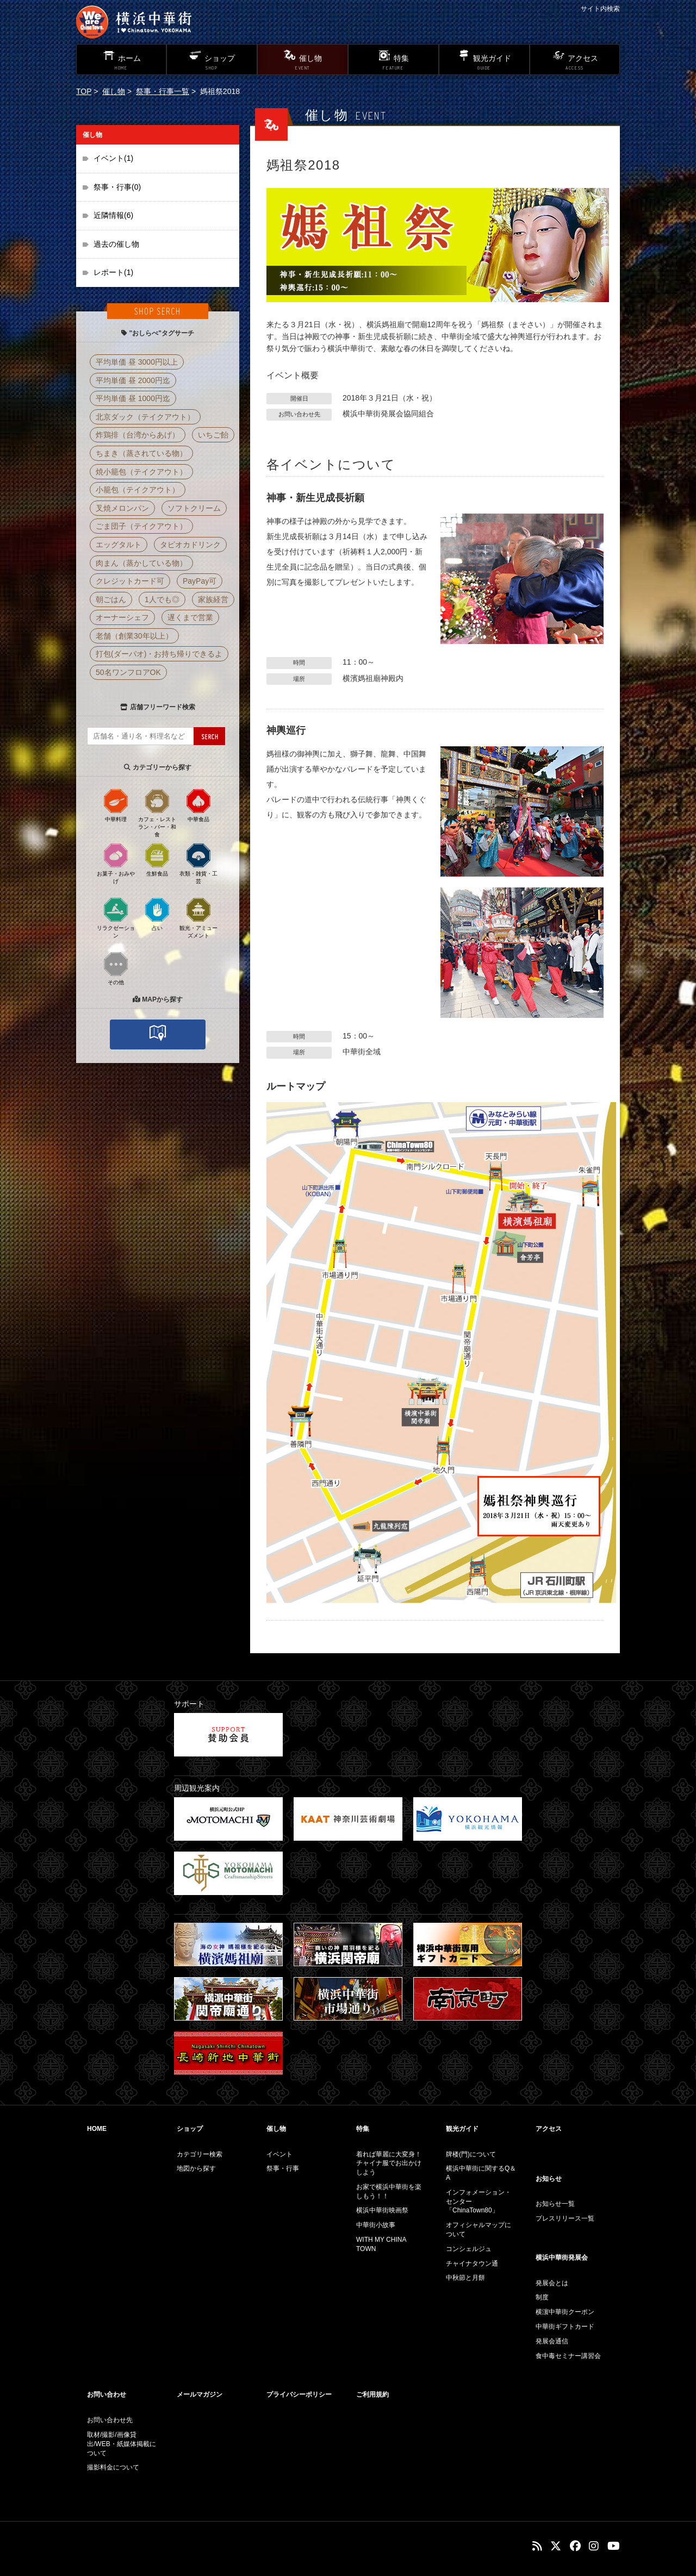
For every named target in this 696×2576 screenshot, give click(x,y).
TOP (83, 91)
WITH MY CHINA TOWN (381, 2244)
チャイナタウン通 (472, 2263)
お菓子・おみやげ (115, 863)
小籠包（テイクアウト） (137, 489)
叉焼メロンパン (122, 508)
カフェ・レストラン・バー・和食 (157, 812)
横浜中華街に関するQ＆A (481, 2173)
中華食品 (198, 804)
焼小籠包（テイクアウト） (141, 471)
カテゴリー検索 (199, 2154)
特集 (362, 2129)
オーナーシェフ (122, 617)
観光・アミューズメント (198, 917)
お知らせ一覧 (555, 2204)
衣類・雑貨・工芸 (198, 863)
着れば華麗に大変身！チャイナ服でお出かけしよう (388, 2163)
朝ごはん (111, 599)
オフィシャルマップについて (478, 2229)
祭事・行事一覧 (162, 91)
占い (157, 913)
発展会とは (552, 2283)
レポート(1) (113, 272)
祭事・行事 (282, 2168)
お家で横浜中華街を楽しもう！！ (388, 2191)
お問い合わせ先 (110, 2420)
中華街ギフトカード (565, 2326)
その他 (115, 968)
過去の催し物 (116, 244)
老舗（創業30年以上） (134, 636)
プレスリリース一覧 (565, 2218)
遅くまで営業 (190, 617)
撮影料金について (113, 2467)
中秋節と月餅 (465, 2277)
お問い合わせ (106, 2394)
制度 (542, 2297)
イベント (279, 2154)
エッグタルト (118, 544)
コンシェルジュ (469, 2249)
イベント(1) (113, 158)
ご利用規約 (372, 2394)
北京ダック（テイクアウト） (145, 416)
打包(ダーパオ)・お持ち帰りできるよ (159, 653)
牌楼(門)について (471, 2154)
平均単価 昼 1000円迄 (133, 398)
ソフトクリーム (194, 508)
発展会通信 (552, 2341)
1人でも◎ (162, 599)
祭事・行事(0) (117, 187)
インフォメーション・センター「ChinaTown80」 (478, 2202)
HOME (97, 2129)
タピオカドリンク (190, 544)
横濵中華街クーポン (565, 2312)
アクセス (549, 2129)
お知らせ (549, 2179)
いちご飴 (213, 434)
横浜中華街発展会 (562, 2257)
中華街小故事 (375, 2225)
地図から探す (196, 2168)
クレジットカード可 (130, 581)
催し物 (113, 91)
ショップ (190, 2129)
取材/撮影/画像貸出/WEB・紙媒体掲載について (121, 2444)
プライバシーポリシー (299, 2394)
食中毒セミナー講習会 (568, 2356)
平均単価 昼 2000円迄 (133, 380)
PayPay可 (199, 581)
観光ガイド (462, 2129)
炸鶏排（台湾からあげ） (137, 434)
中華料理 (115, 804)
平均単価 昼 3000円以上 (137, 362)
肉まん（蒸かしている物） (141, 563)
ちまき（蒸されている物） (141, 453)
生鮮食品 (157, 859)
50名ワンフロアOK (128, 672)
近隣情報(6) (113, 215)
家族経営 (213, 599)
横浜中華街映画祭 (382, 2210)
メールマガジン (199, 2394)
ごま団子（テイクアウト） (141, 526)
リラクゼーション (115, 917)
